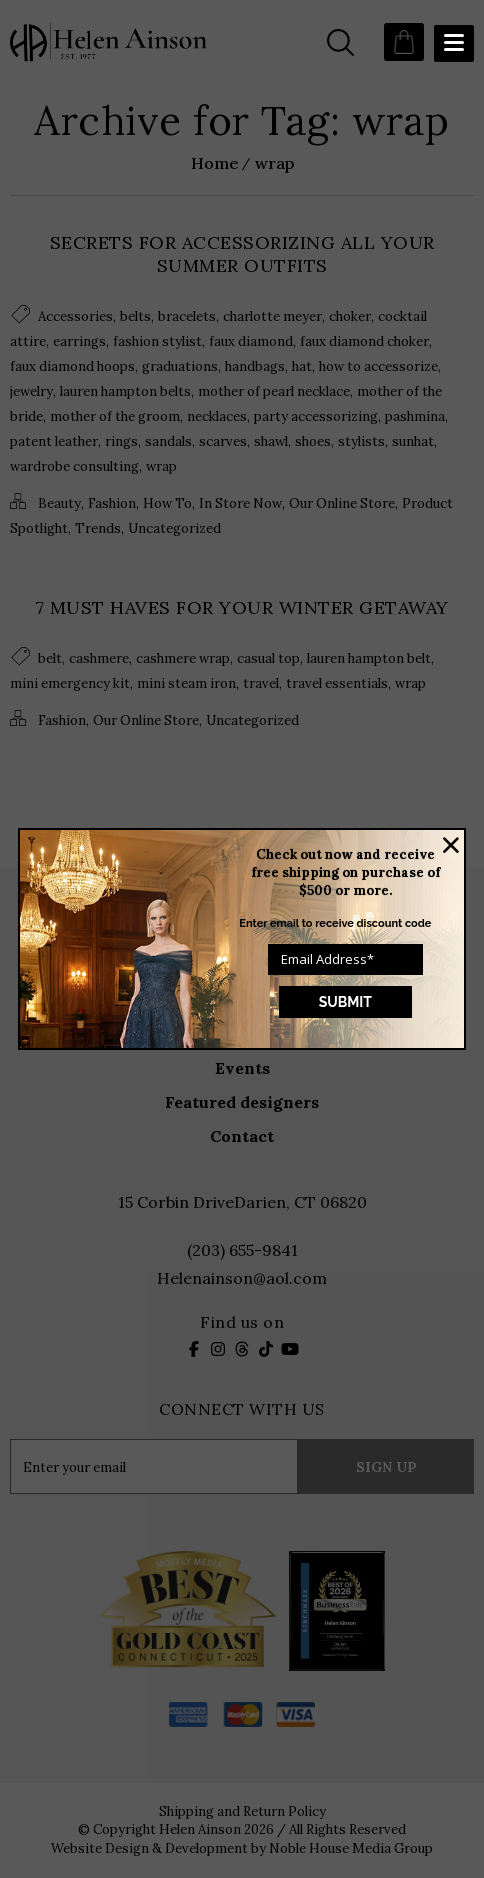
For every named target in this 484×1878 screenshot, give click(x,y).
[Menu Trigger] (454, 43)
